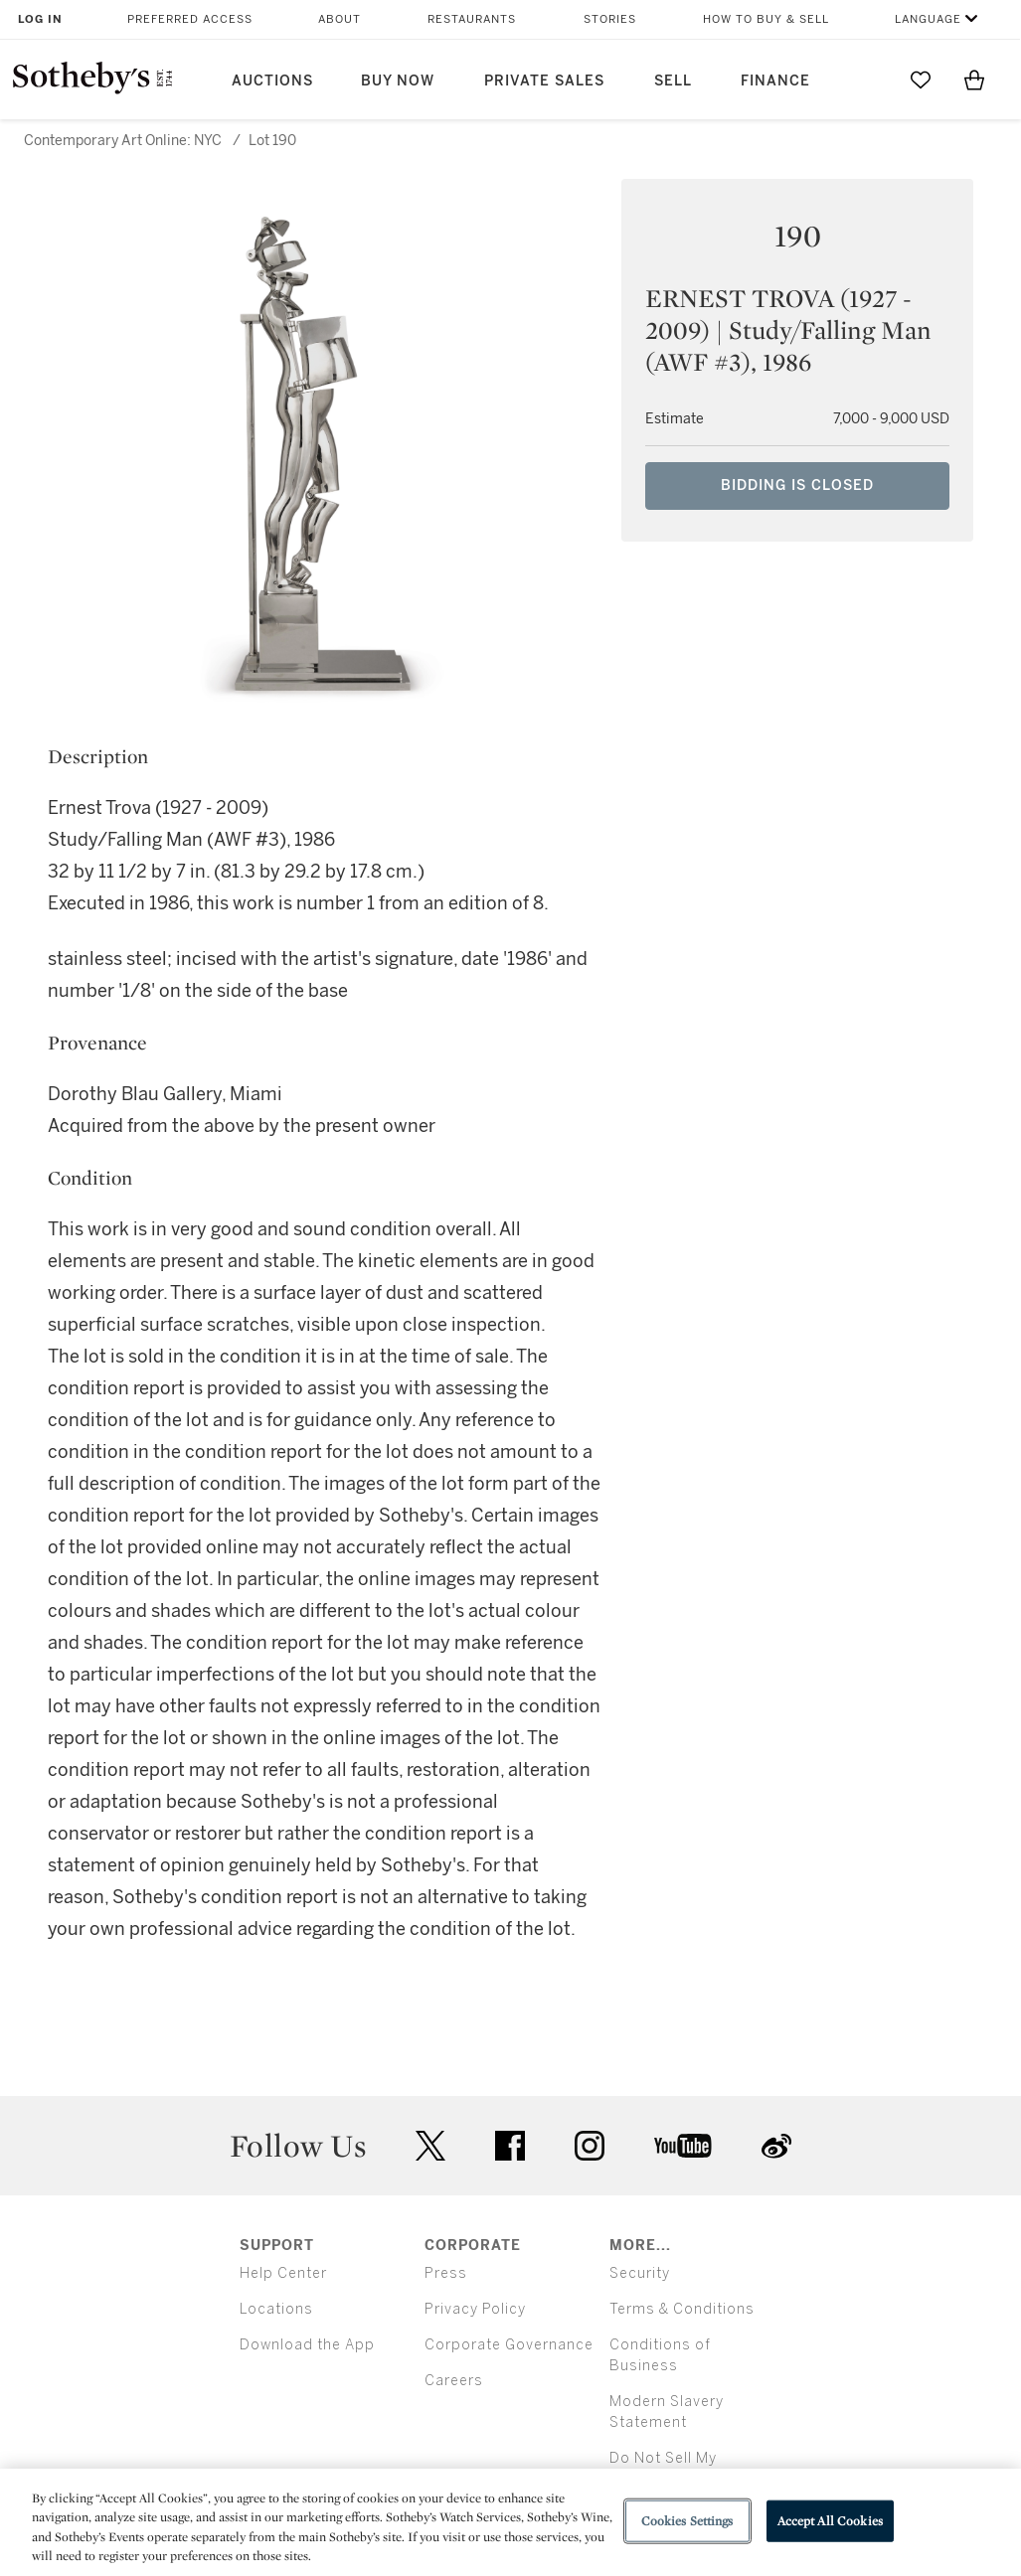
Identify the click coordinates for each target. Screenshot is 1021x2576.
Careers (454, 2380)
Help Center (283, 2273)
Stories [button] (610, 19)
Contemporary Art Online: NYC (123, 140)
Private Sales (544, 81)
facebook (510, 2146)
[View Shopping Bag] (974, 79)
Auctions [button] (272, 81)
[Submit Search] (867, 79)
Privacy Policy (475, 2309)
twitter (430, 2146)
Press (446, 2273)
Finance (775, 81)
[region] (510, 2522)
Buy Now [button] (397, 81)
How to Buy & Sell (766, 19)
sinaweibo (776, 2146)
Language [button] (928, 19)
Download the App (307, 2344)
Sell (673, 81)
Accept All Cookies (830, 2520)
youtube (683, 2146)
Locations (276, 2309)
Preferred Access (190, 19)
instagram (589, 2146)
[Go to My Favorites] (921, 79)
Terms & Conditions (682, 2309)
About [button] (339, 19)
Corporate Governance (509, 2344)
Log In (40, 19)
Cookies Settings (687, 2520)
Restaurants (471, 19)
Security (639, 2273)
